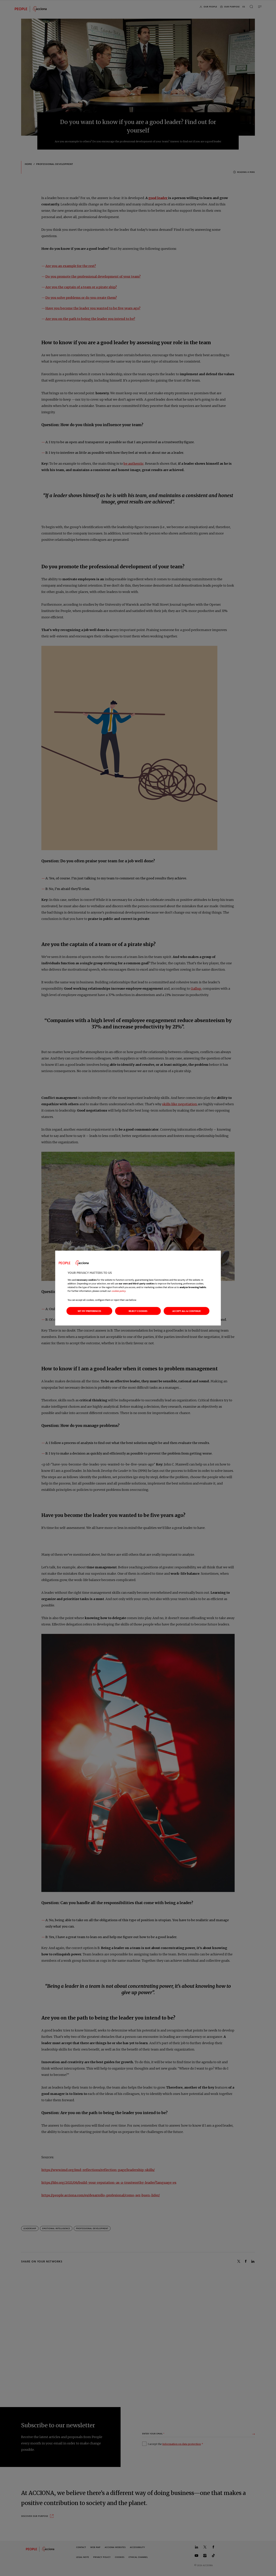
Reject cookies (138, 1310)
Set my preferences (89, 1310)
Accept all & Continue (186, 1310)
